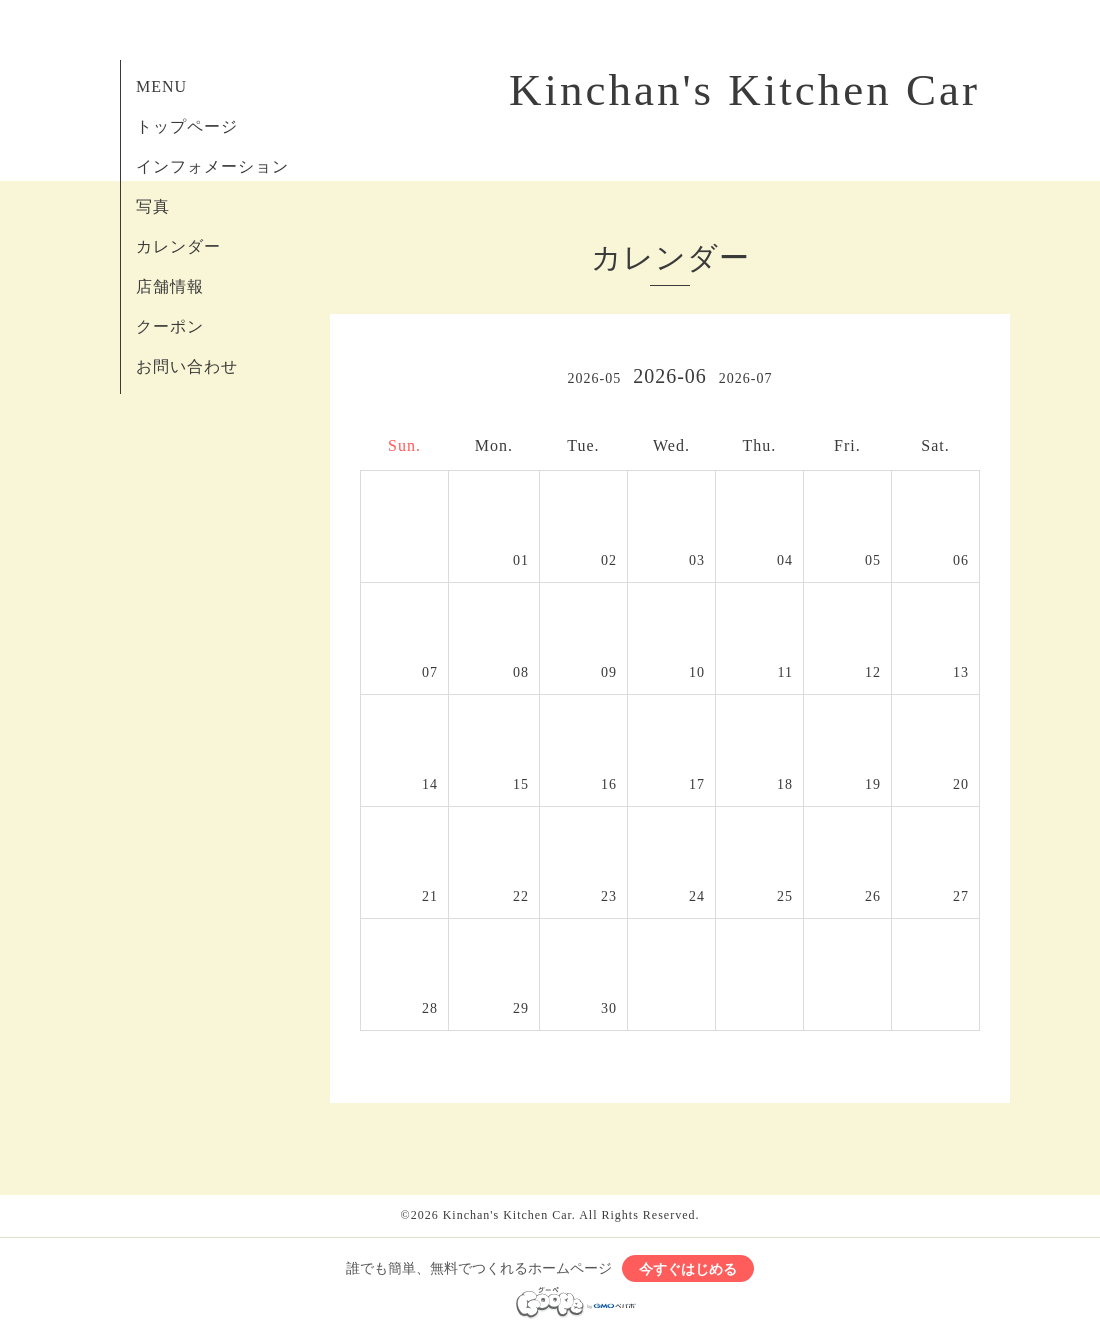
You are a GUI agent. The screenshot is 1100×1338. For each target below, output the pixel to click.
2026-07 (746, 378)
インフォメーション (212, 166)
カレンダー (178, 246)
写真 (153, 206)
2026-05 (594, 378)
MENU (161, 86)
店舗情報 (170, 286)
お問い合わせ (187, 366)
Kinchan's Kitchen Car (744, 90)
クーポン (170, 326)
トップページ (187, 126)
